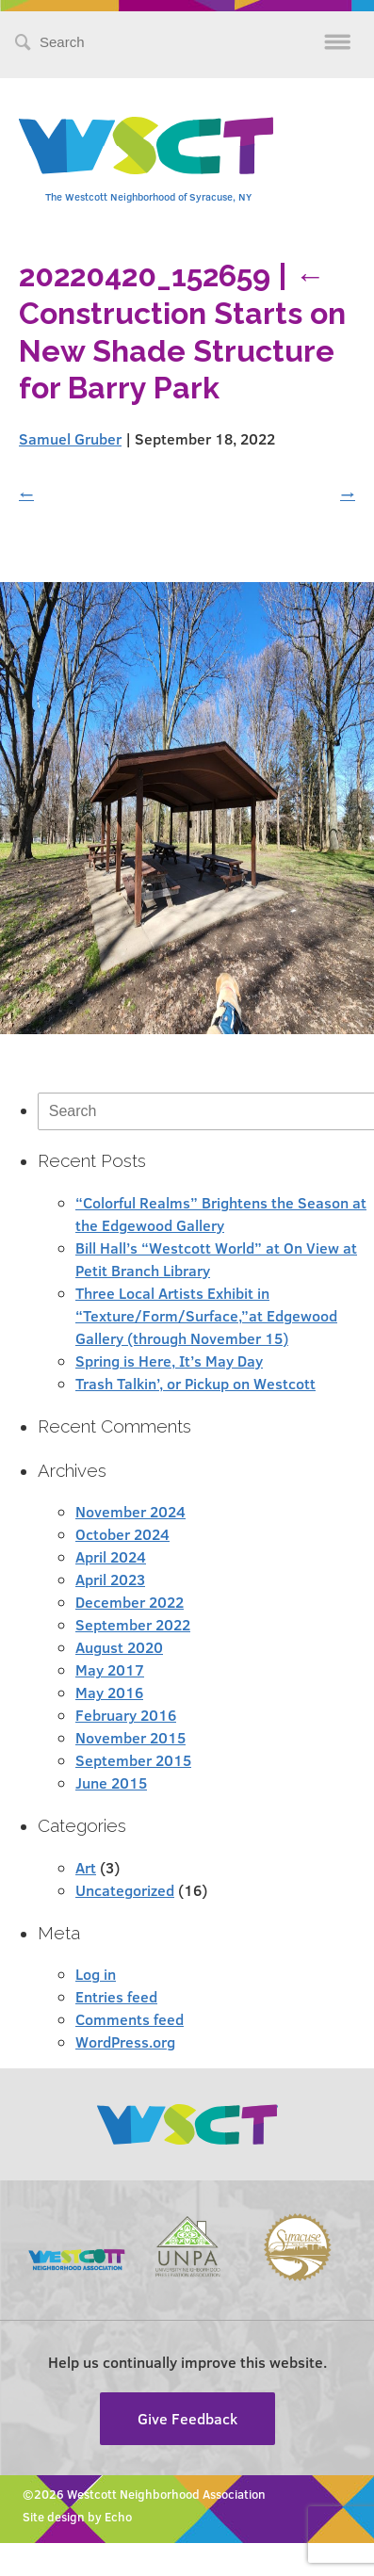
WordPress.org (125, 2041)
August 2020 (119, 1647)
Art (85, 1867)
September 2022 (132, 1624)
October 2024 (122, 1534)
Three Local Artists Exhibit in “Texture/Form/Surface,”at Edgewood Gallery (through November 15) (206, 1315)
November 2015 (130, 1737)
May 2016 (109, 1692)
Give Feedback (187, 2418)
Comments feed (129, 2019)
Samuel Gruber (70, 438)
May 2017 (109, 1669)
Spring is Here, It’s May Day (169, 1360)
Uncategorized (124, 1890)
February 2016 (125, 1715)
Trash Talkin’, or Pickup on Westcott (195, 1383)
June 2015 (111, 1782)
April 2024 (110, 1556)
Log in (95, 1974)
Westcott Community (146, 145)
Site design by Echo (77, 2516)
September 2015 (133, 1760)
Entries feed (116, 1996)
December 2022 (129, 1602)
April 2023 (110, 1579)
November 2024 (130, 1511)
